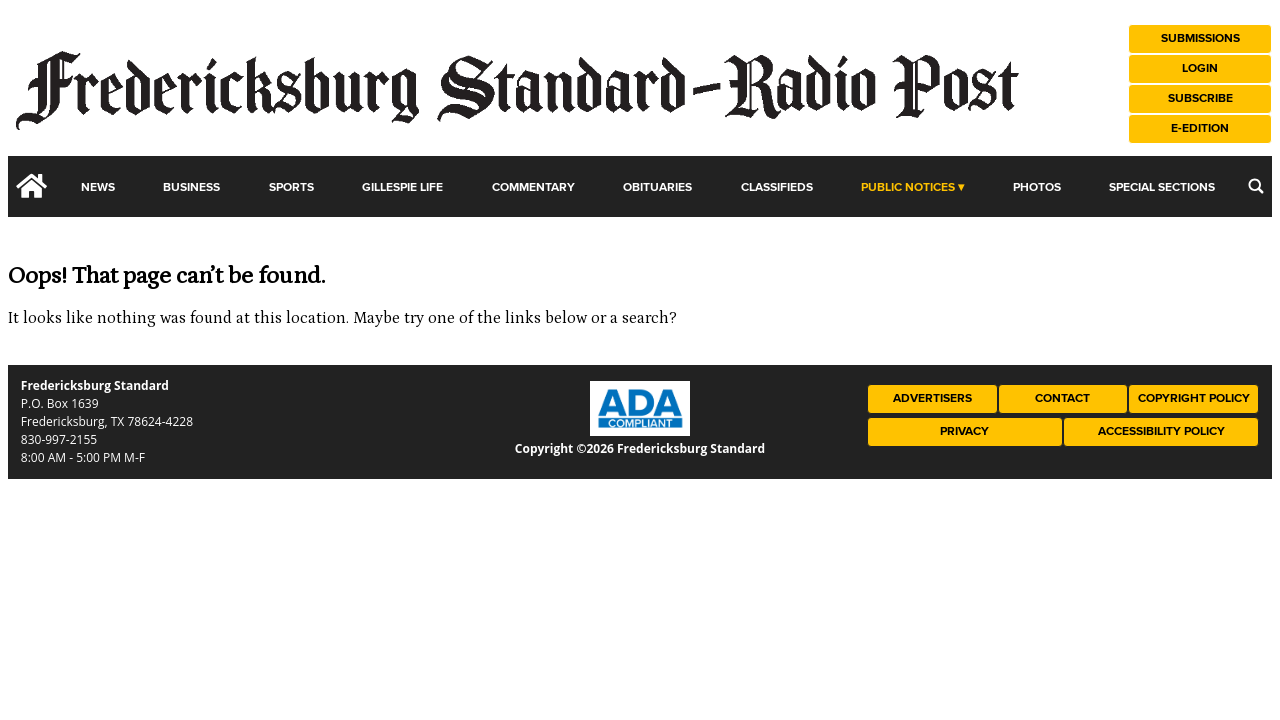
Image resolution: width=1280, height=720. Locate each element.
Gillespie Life (402, 187)
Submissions (1200, 38)
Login (1200, 68)
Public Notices (908, 187)
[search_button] (1256, 186)
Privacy (964, 431)
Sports (291, 187)
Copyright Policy (1194, 398)
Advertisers (932, 398)
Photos (1037, 187)
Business (191, 187)
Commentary (533, 187)
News (98, 187)
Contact (1062, 398)
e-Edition (1200, 128)
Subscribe (1200, 98)
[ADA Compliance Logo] (640, 431)
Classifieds (777, 187)
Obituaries (657, 187)
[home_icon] (32, 186)
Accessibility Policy (1161, 431)
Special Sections (1162, 187)
